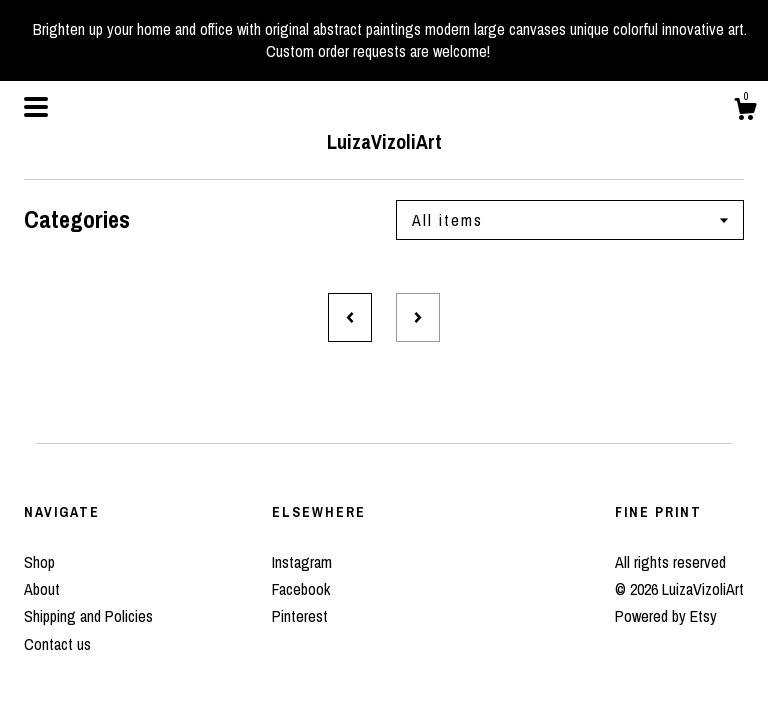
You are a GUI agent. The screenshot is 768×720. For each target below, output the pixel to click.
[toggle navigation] (36, 107)
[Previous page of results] (350, 317)
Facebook (301, 589)
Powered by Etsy (666, 616)
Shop (39, 562)
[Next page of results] (418, 317)
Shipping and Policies (88, 616)
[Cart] (745, 112)
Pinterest (300, 616)
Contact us (57, 644)
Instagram (302, 562)
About (42, 589)
